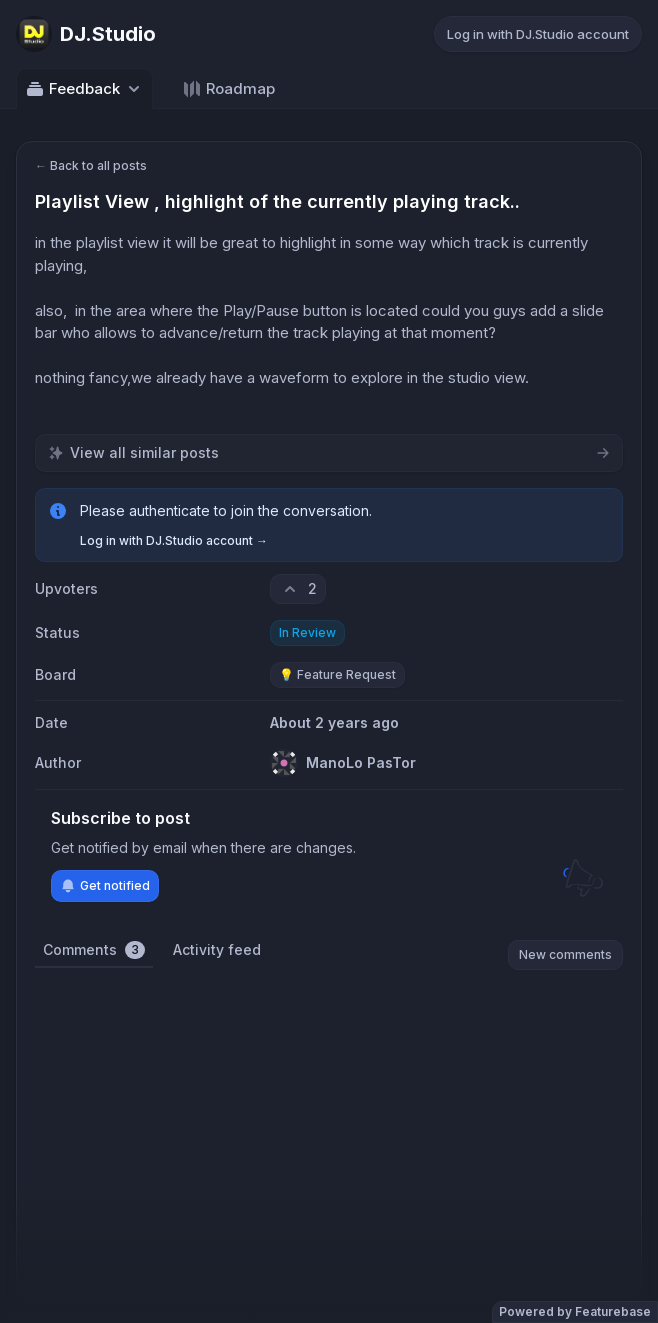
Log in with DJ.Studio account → (174, 540)
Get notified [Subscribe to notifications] (105, 886)
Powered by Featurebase (575, 1311)
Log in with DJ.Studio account (538, 34)
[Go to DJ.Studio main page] (86, 34)
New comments (565, 954)
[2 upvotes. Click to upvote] (298, 589)
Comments (94, 950)
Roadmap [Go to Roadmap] (228, 89)
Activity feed (217, 949)
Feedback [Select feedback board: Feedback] (84, 89)
